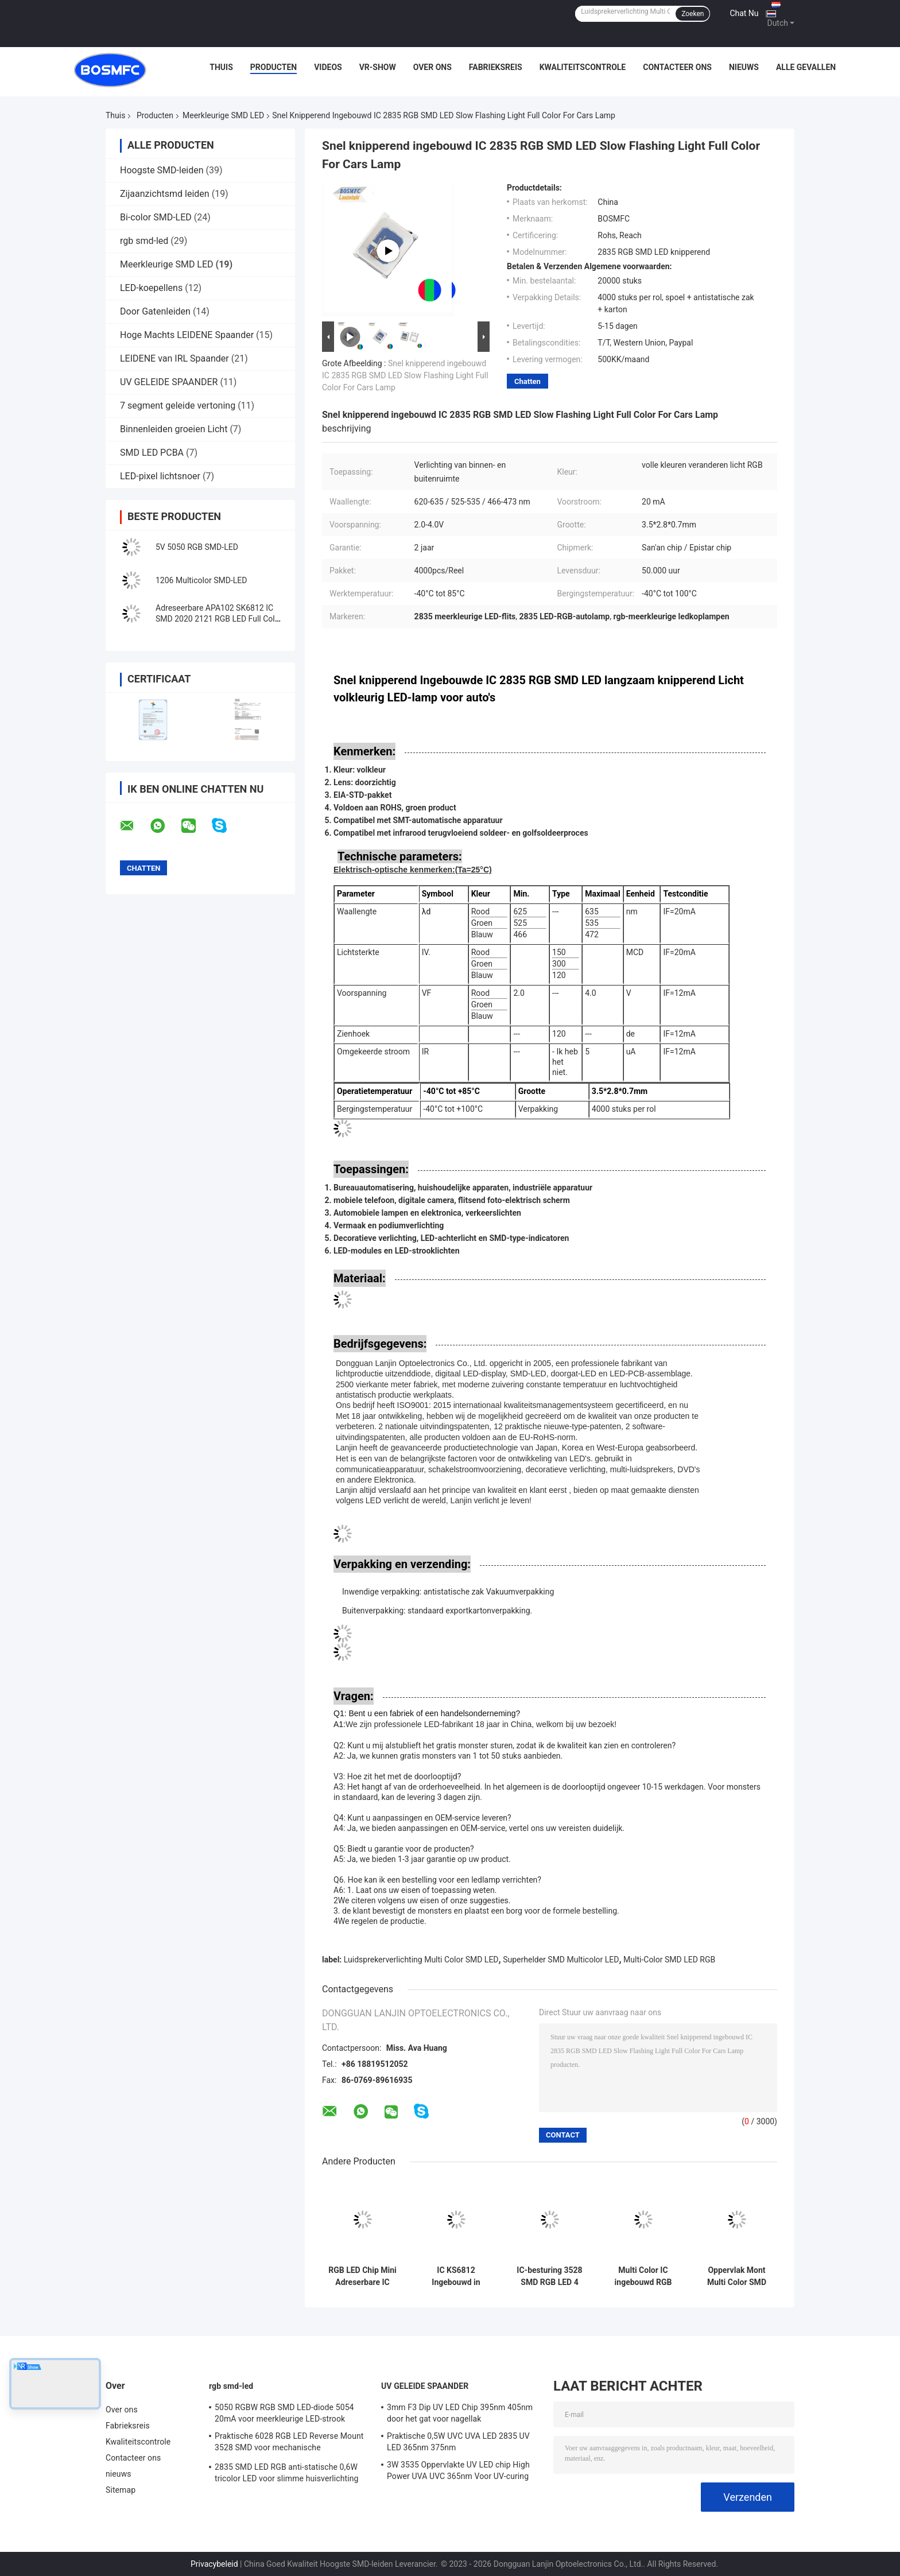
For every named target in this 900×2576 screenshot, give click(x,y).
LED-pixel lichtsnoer (160, 476)
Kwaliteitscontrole (583, 67)
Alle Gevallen (806, 67)
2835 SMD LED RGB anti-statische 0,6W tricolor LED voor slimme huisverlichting (287, 2472)
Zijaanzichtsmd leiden (165, 193)
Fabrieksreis (495, 67)
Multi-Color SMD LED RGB (669, 1959)
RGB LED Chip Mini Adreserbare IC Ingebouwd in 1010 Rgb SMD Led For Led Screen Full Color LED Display (362, 2276)
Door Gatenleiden (155, 311)
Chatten (527, 381)
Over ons (432, 67)
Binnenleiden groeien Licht (173, 429)
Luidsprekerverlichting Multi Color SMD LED (421, 1959)
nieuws (744, 67)
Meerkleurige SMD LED (223, 115)
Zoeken (692, 14)
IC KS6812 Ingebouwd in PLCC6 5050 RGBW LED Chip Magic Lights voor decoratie (456, 2276)
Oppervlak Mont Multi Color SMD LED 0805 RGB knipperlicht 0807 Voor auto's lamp (736, 2276)
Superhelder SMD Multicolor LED (561, 1959)
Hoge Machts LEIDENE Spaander (187, 334)
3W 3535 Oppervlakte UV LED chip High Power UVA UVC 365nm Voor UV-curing (458, 2470)
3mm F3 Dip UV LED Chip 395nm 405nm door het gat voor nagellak (460, 2413)
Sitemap (120, 2489)
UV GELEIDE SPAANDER (169, 382)
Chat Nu (744, 13)
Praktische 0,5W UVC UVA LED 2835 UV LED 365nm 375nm (458, 2441)
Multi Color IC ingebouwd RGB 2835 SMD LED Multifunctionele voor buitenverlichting (642, 2276)
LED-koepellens (151, 287)
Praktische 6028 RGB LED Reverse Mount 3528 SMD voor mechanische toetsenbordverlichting (289, 2443)
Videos (328, 67)
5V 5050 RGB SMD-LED (197, 547)
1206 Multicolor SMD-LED (201, 580)
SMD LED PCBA (152, 452)
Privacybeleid (214, 2564)
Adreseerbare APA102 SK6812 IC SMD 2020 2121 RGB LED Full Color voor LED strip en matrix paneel (219, 618)
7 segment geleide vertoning (177, 405)
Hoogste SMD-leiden (162, 170)
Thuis (221, 67)
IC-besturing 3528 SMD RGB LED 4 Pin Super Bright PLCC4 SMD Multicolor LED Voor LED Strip (549, 2276)
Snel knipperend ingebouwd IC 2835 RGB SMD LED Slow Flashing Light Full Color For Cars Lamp (405, 375)
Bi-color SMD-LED (156, 217)
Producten (273, 67)
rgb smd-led (144, 240)
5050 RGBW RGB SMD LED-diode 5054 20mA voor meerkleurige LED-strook (284, 2413)
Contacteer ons (677, 67)
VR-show (377, 67)
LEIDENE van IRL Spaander (174, 358)
